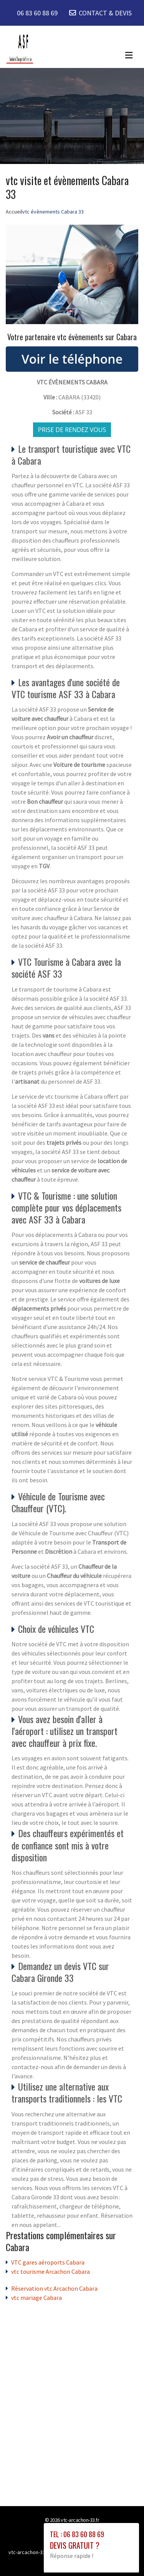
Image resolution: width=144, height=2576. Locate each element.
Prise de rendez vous (72, 429)
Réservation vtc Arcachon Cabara (54, 2288)
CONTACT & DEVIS (105, 12)
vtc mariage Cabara (36, 2297)
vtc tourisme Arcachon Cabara (50, 2271)
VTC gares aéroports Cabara (47, 2262)
